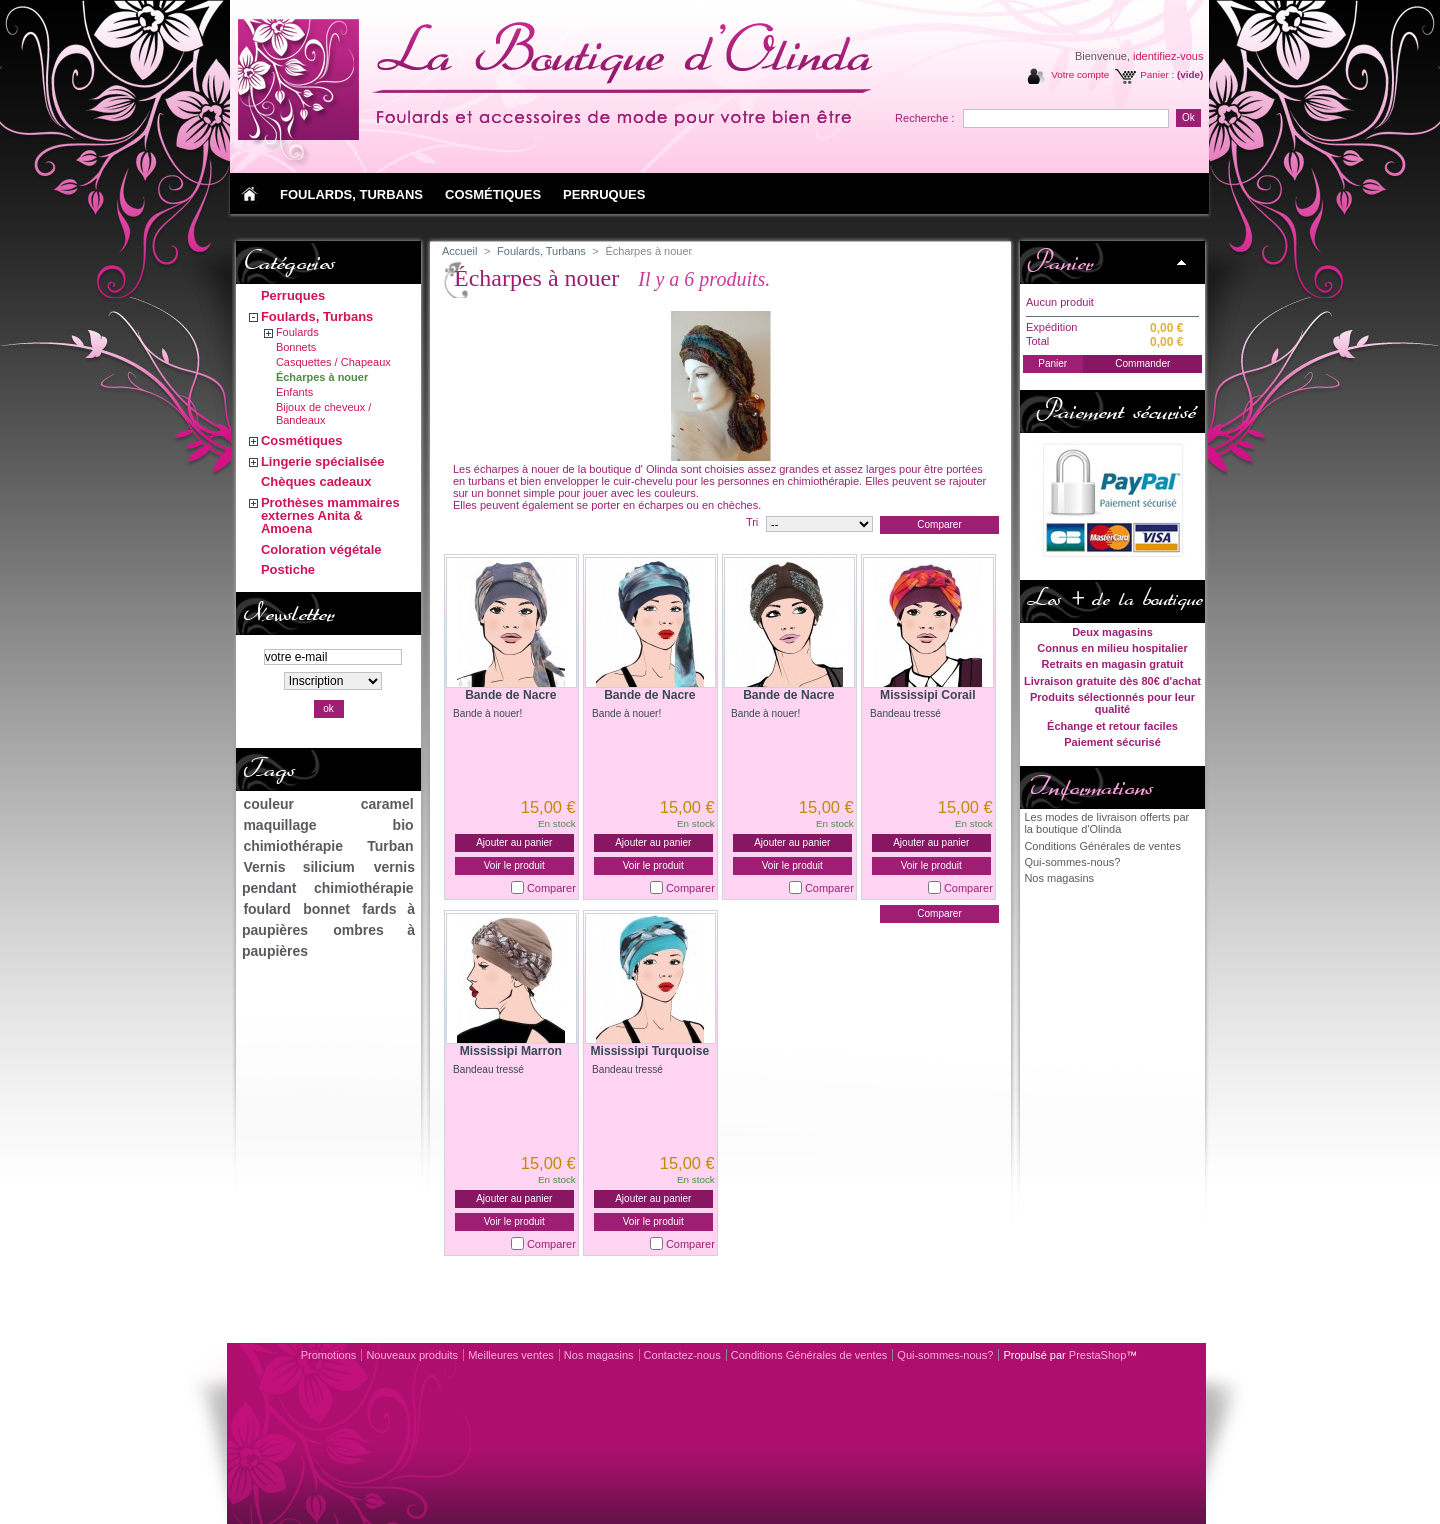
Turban (390, 846)
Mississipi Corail (927, 695)
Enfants (294, 392)
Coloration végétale (321, 549)
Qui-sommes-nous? (1072, 862)
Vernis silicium (298, 867)
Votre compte (1080, 74)
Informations (1089, 787)
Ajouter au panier (514, 842)
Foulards (297, 332)
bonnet (326, 909)
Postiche (288, 569)
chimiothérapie (293, 846)
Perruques (293, 295)
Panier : (1157, 74)
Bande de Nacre (510, 695)
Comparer (551, 888)
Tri (752, 522)
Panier (1059, 262)
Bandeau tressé (905, 713)
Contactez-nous (682, 1355)
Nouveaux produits (412, 1355)
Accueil (459, 251)
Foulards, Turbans (317, 316)
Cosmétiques (302, 440)
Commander (1142, 363)
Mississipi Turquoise (649, 1051)
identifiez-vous (1168, 56)
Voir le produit (514, 865)
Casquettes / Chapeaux (333, 362)
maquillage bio (328, 825)
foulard (266, 909)
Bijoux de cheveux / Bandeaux (323, 413)
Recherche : (924, 118)
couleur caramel (328, 804)
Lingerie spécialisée (323, 461)
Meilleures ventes (511, 1355)
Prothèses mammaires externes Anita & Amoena (330, 515)
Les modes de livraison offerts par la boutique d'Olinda (1106, 823)
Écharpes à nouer (322, 377)
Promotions (329, 1355)
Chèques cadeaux (316, 481)
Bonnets (296, 347)
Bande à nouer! (487, 713)
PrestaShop (1097, 1355)
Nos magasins (1059, 878)
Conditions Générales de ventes (1102, 846)
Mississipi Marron (511, 1051)
